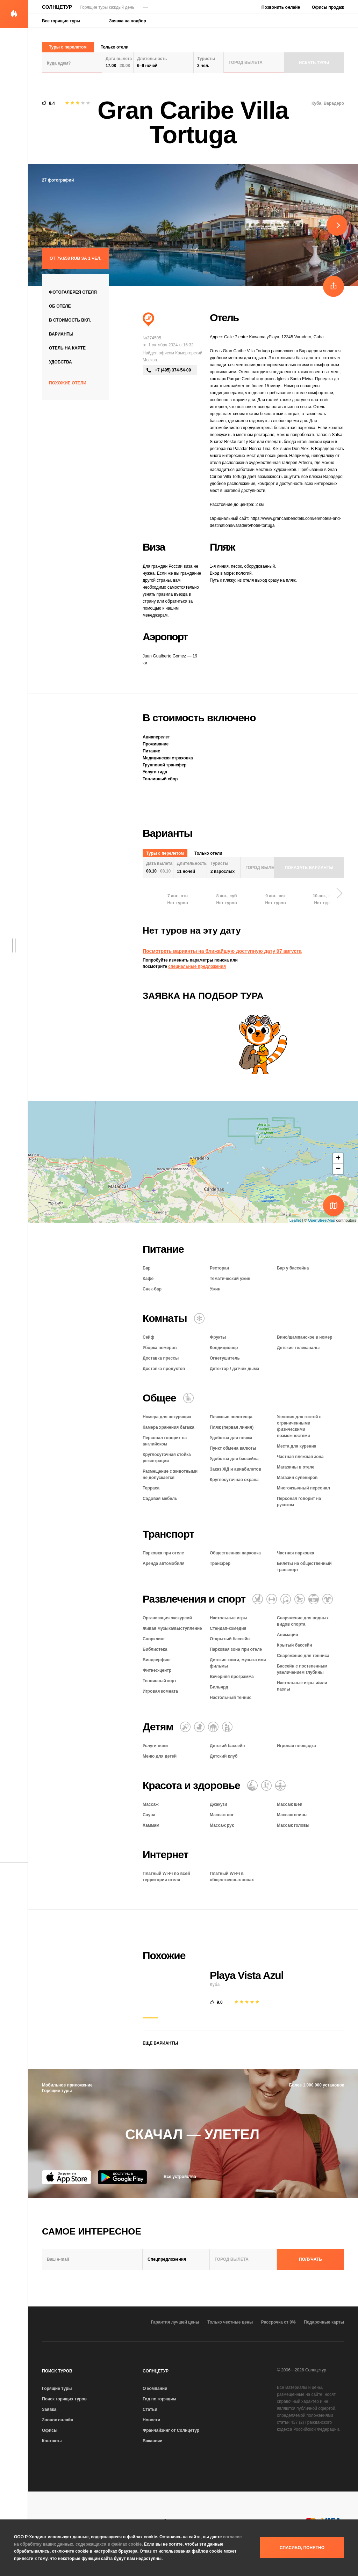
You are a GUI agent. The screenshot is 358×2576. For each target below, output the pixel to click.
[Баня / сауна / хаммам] (266, 1785)
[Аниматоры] (327, 1599)
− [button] (338, 1169)
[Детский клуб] (213, 1727)
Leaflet (295, 1220)
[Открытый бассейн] (313, 1599)
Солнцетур (57, 7)
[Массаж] (252, 1785)
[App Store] (66, 2177)
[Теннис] (285, 1599)
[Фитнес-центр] (271, 1599)
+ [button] (338, 1158)
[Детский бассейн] (199, 1727)
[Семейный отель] (227, 1727)
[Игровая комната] (299, 1599)
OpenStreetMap (321, 1220)
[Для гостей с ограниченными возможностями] (188, 1398)
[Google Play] (122, 2177)
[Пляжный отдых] (148, 319)
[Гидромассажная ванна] (280, 1785)
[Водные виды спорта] (257, 1599)
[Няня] (185, 1727)
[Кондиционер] (199, 1318)
